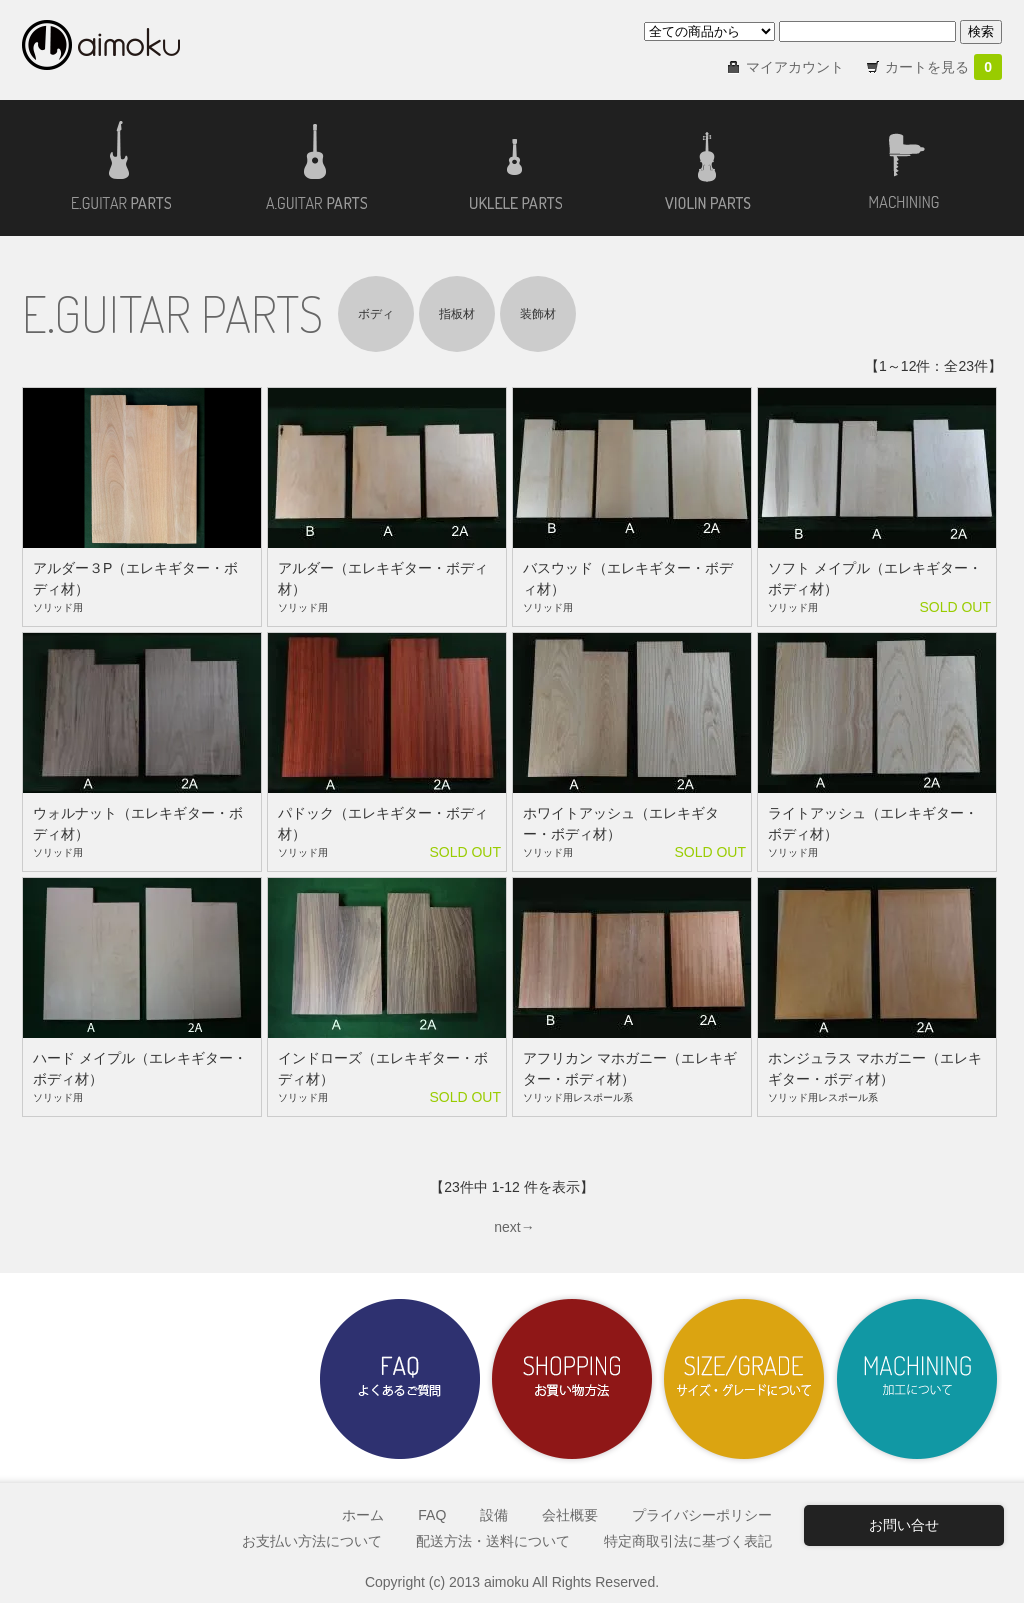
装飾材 (538, 314)
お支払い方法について (312, 1541)
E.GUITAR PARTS (172, 313)
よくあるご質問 (400, 1379)
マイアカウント (795, 67)
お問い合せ (904, 1525)
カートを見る (943, 67)
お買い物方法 (572, 1379)
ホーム (363, 1515)
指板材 (457, 314)
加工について (916, 1379)
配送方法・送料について (493, 1541)
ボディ (376, 314)
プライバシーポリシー (702, 1515)
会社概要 (570, 1515)
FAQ (432, 1515)
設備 (494, 1515)
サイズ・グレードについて (744, 1379)
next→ (514, 1227)
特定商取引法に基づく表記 (688, 1541)
